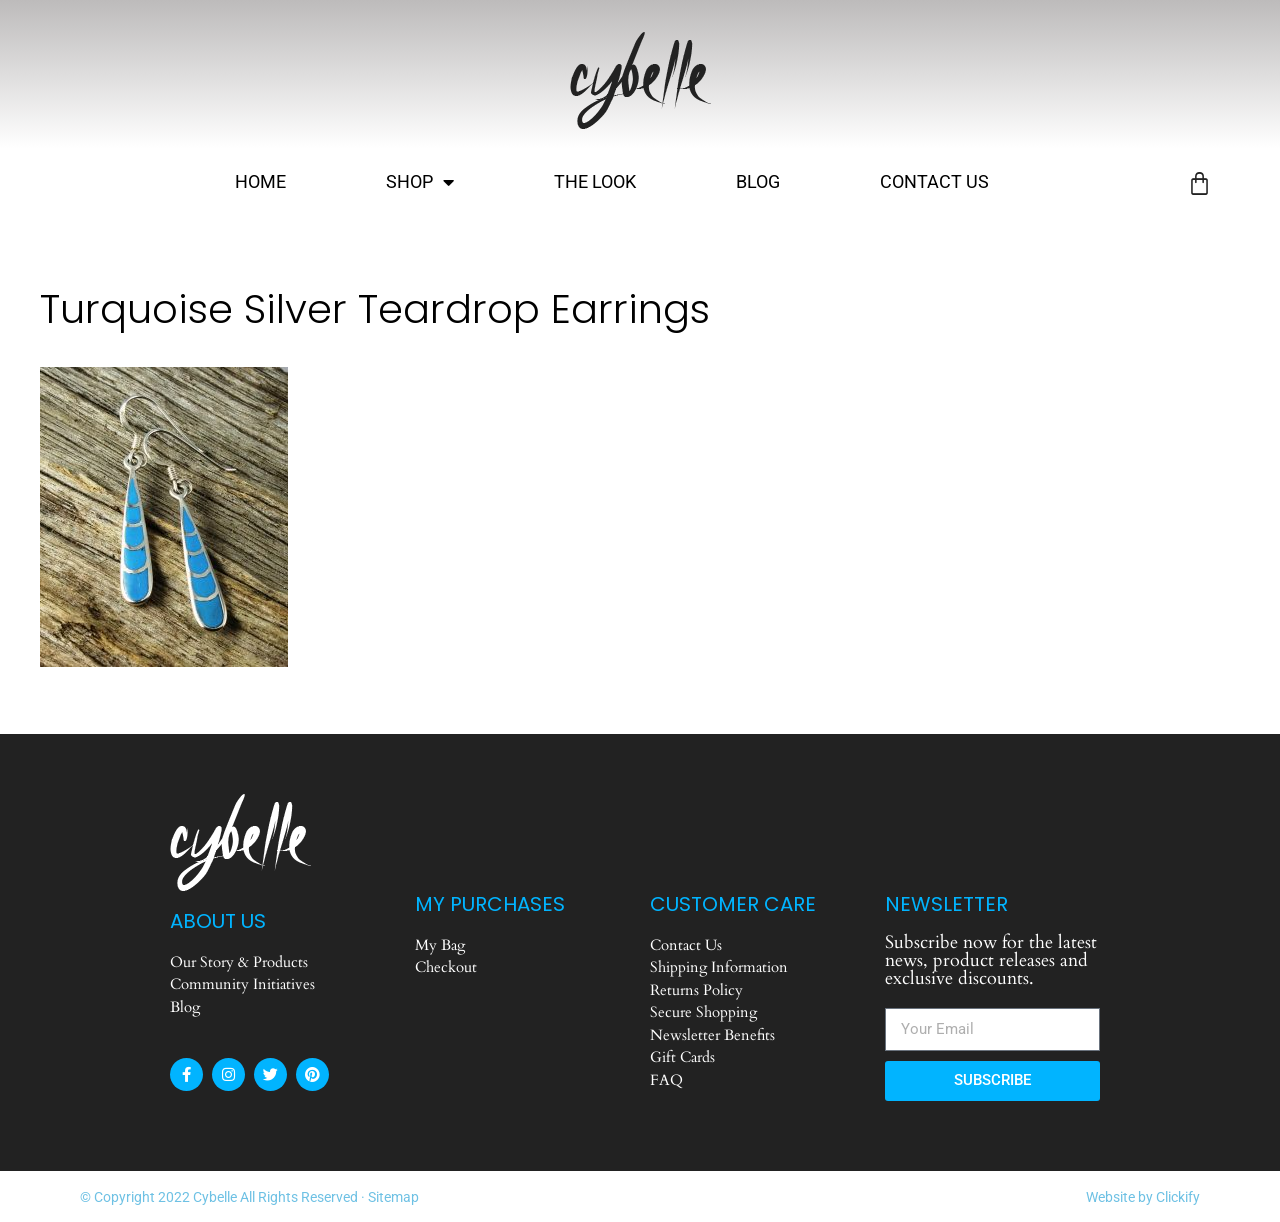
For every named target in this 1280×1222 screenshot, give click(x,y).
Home (260, 181)
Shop (420, 182)
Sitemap (393, 1197)
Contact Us (934, 181)
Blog (758, 181)
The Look (595, 181)
